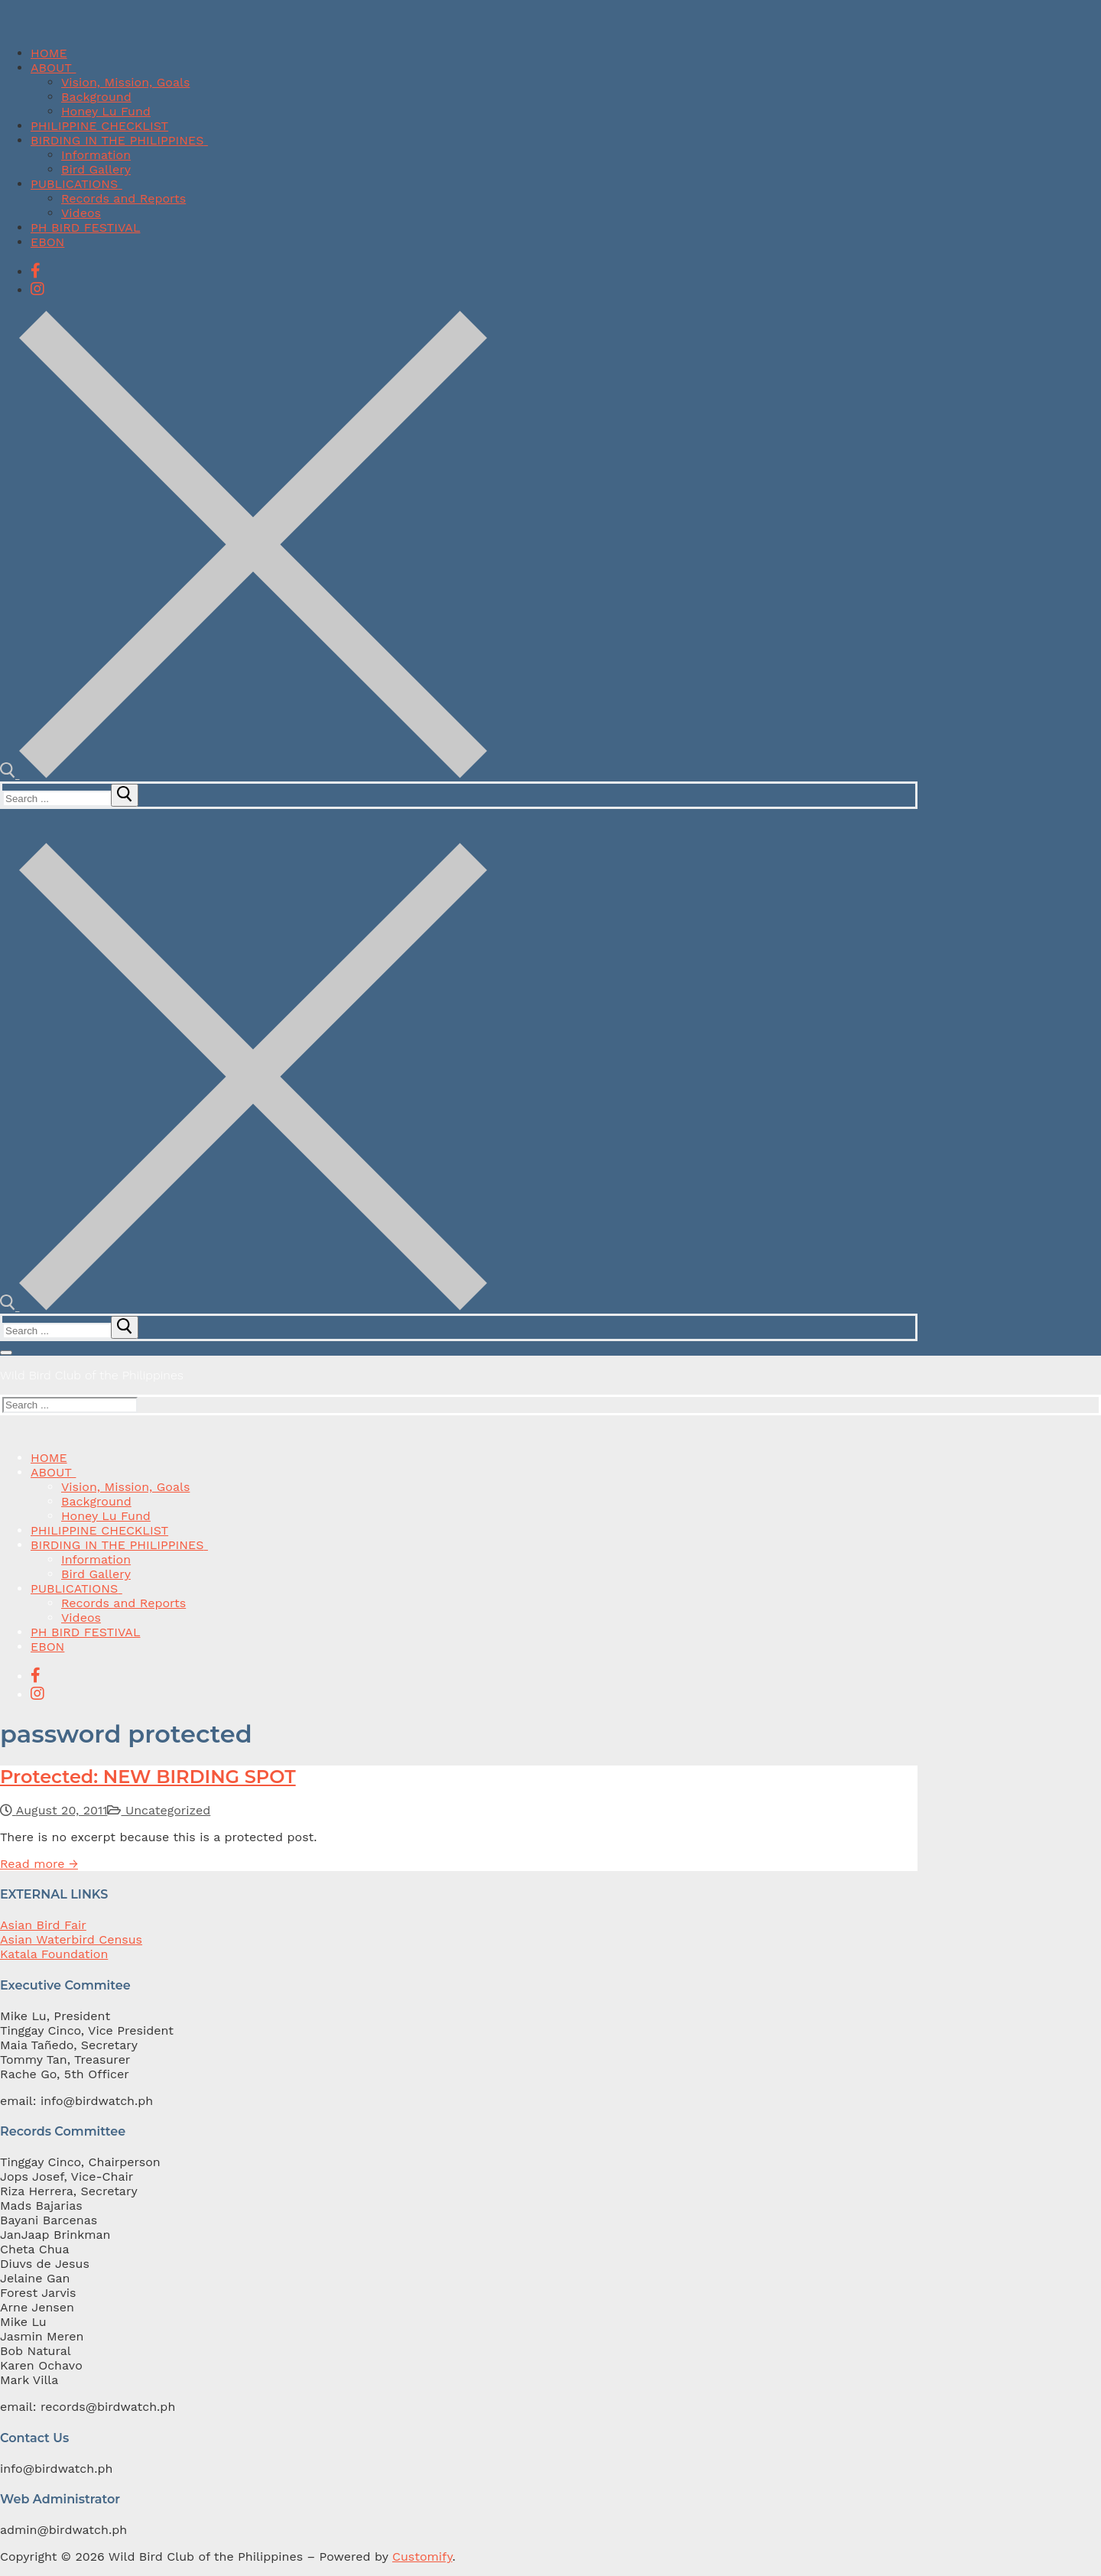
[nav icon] (6, 1352)
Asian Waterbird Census (71, 1939)
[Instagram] (37, 289)
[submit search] (124, 795)
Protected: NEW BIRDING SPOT (148, 1777)
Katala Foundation (54, 1954)
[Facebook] (36, 270)
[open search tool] (243, 774)
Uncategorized (158, 1810)
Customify (422, 2556)
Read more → (39, 1863)
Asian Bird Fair (43, 1925)
